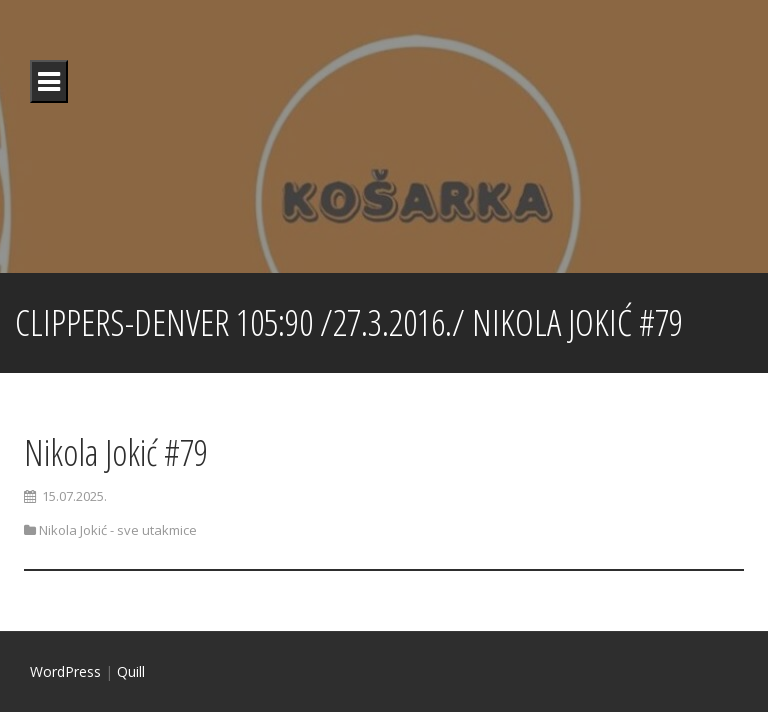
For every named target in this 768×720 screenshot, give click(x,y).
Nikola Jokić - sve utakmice (118, 530)
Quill (131, 671)
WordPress (65, 671)
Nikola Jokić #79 (116, 452)
